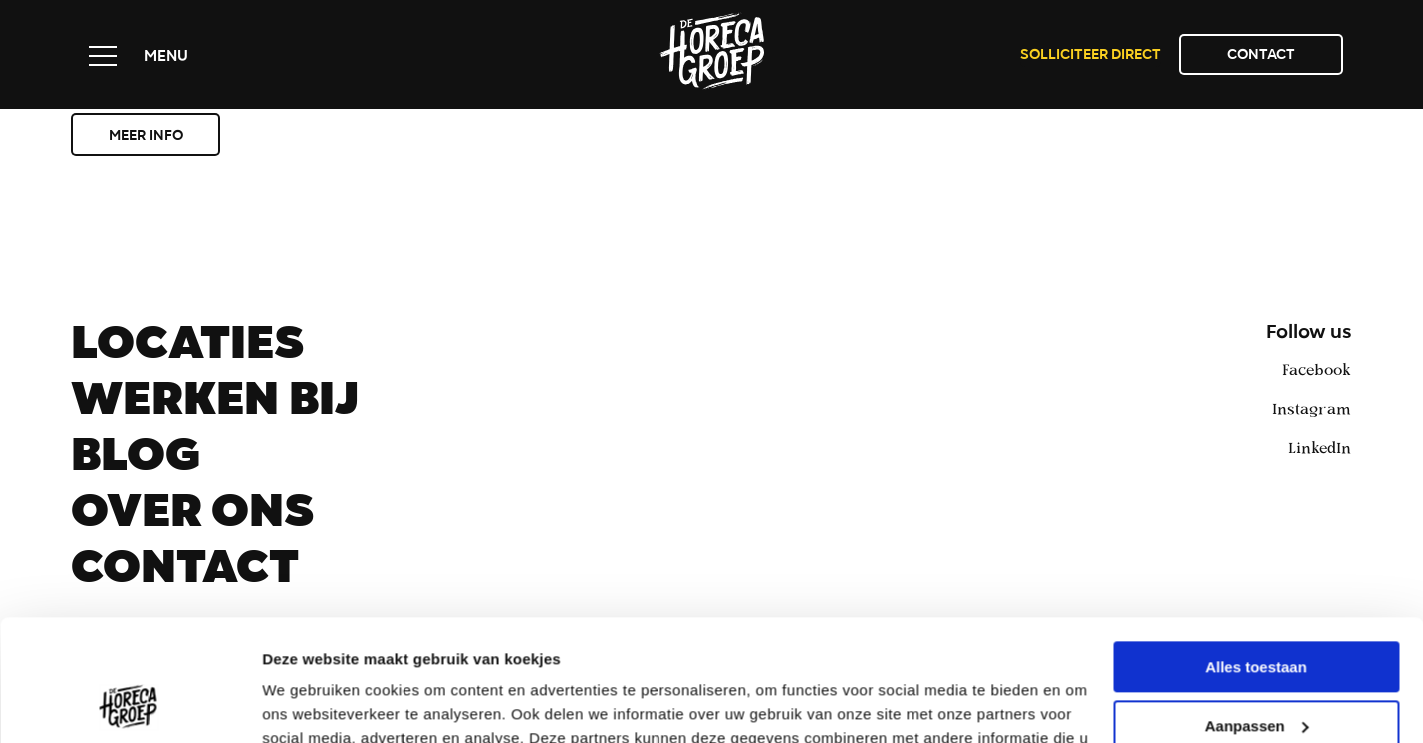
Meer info (146, 137)
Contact (1261, 56)
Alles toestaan (1256, 553)
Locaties (187, 349)
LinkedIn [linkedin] (1319, 447)
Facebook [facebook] (1316, 369)
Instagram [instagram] (1311, 408)
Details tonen (309, 703)
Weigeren (1255, 670)
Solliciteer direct (1090, 56)
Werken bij (215, 405)
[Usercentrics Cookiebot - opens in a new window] (129, 704)
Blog (135, 461)
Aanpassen (1257, 611)
